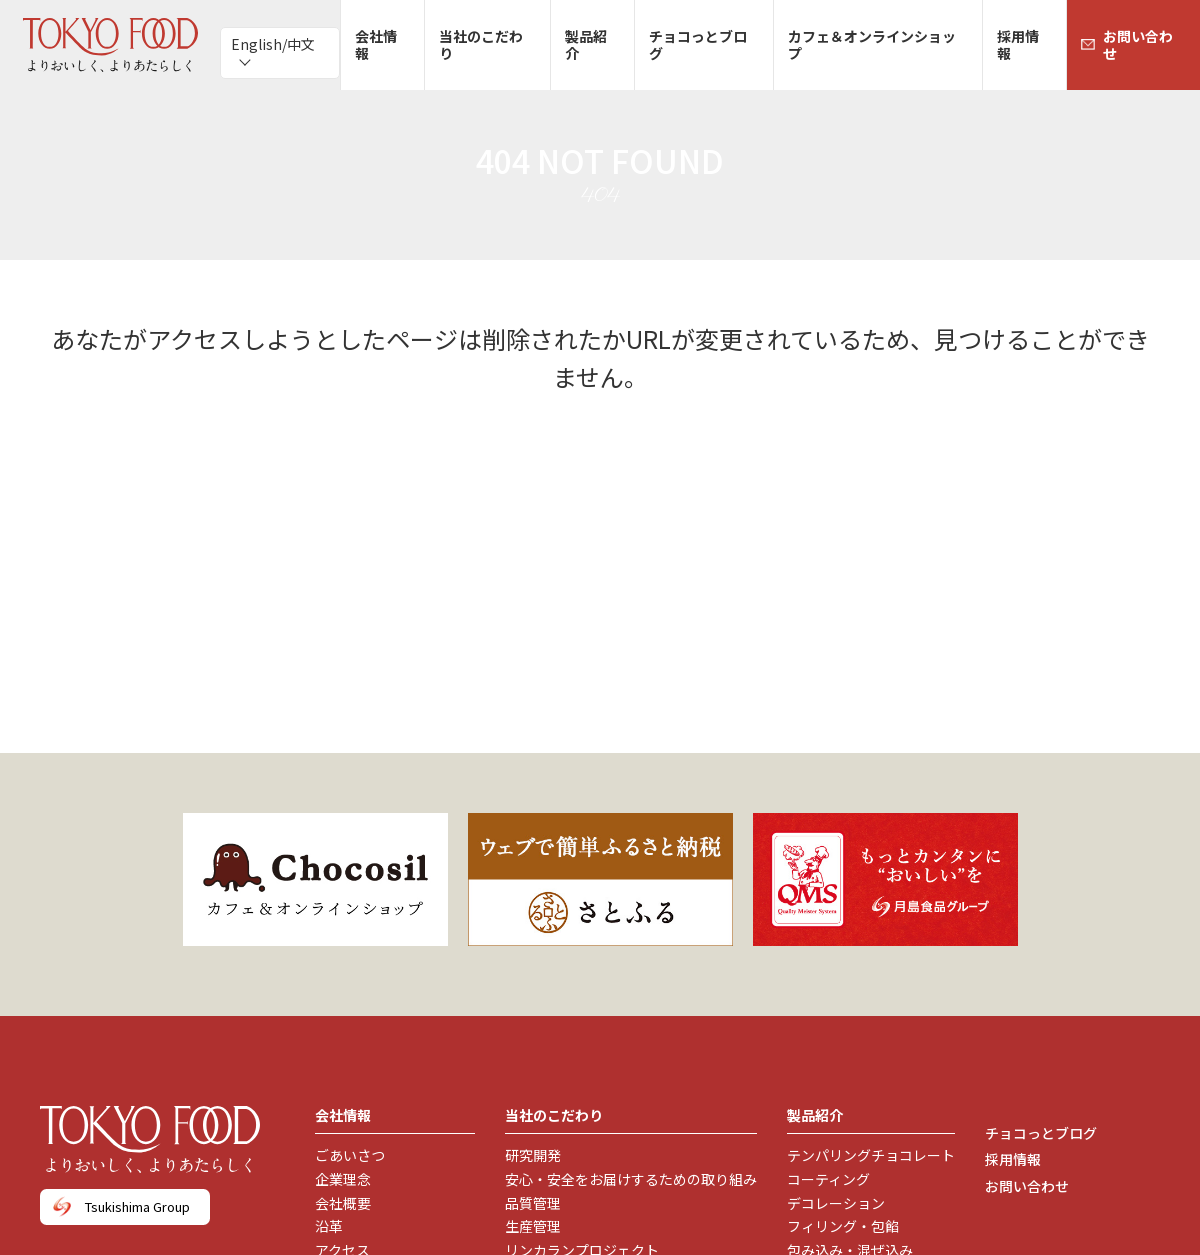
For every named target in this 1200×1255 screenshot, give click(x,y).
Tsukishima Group (137, 1206)
